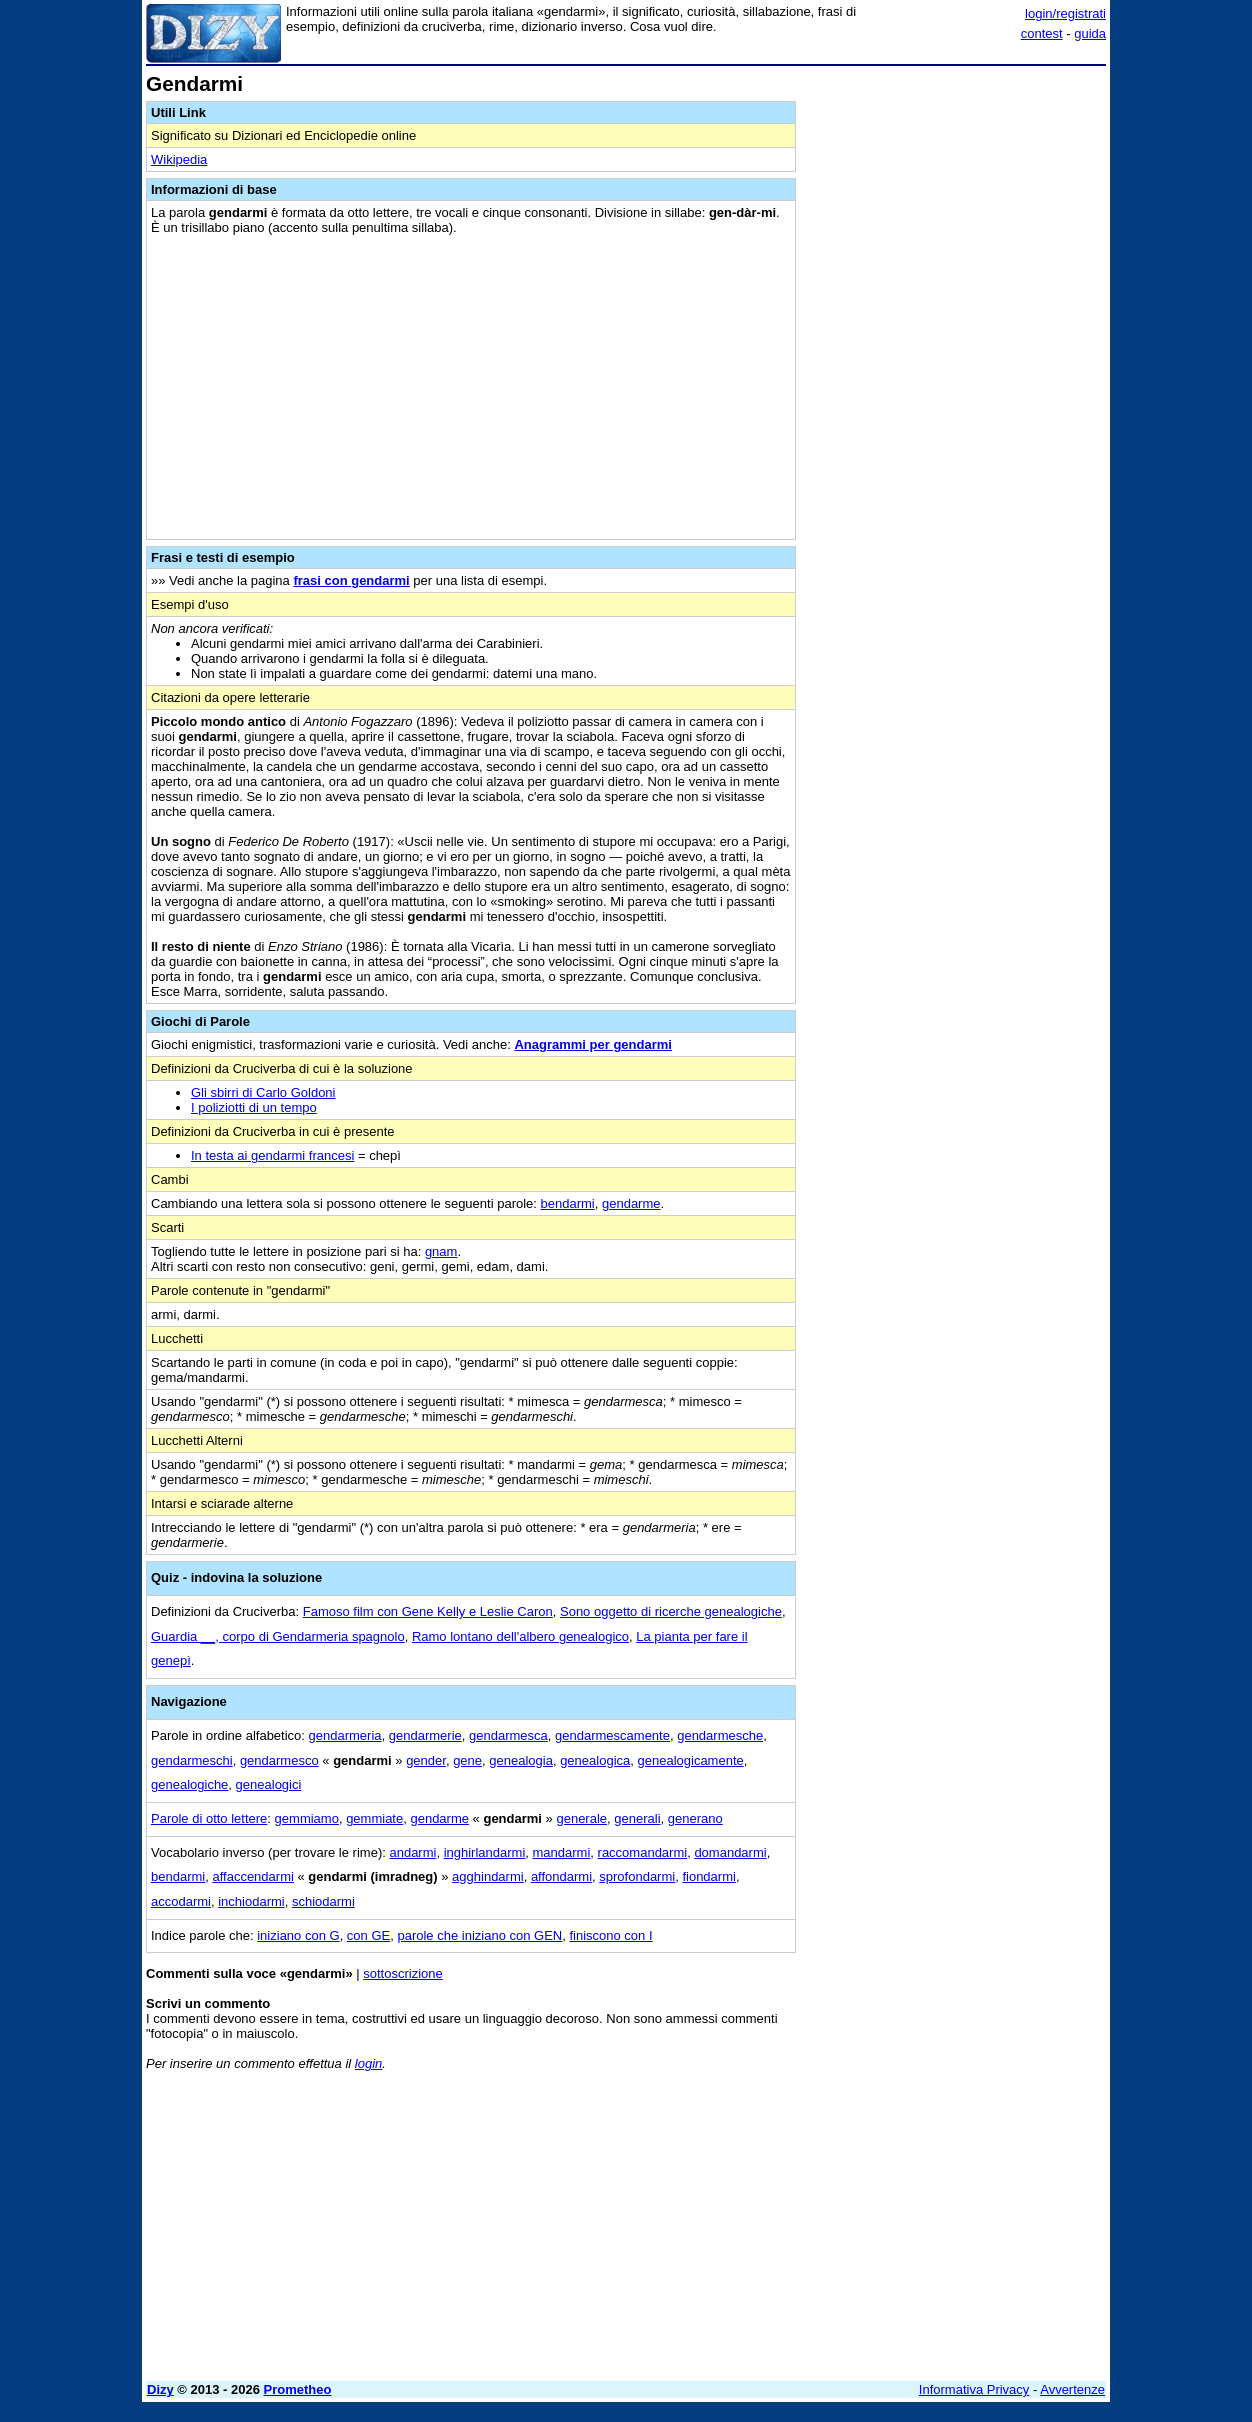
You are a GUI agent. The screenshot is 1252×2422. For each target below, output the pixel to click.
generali (637, 1818)
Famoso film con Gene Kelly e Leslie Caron (428, 1611)
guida (1090, 33)
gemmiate (374, 1818)
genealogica (595, 1760)
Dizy (160, 2389)
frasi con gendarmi (351, 580)
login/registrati (1065, 13)
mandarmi (562, 1852)
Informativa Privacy (974, 2389)
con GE (368, 1935)
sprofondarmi (637, 1876)
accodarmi (181, 1901)
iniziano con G (298, 1935)
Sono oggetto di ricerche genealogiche (671, 1611)
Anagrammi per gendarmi (593, 1044)
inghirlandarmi (485, 1852)
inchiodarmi (251, 1901)
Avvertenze (1072, 2389)
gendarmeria (345, 1735)
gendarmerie (425, 1735)
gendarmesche (720, 1735)
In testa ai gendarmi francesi (272, 1155)
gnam (441, 1251)
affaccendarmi (252, 1876)
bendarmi (568, 1203)
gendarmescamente (612, 1735)
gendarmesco (279, 1760)
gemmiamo (307, 1818)
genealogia (521, 1760)
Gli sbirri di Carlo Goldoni (263, 1092)
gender (426, 1760)
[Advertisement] (956, 373)
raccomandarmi (643, 1852)
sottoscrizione (402, 1973)
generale (581, 1818)
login (368, 2063)
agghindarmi (488, 1876)
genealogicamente (691, 1760)
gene (467, 1760)
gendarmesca (508, 1735)
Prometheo (298, 2389)
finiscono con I (610, 1935)
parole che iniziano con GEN (479, 1935)
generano (695, 1818)
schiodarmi (323, 1901)
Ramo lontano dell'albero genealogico (520, 1636)
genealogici (269, 1784)
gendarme (631, 1203)
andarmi (412, 1852)
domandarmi (730, 1852)
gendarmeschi (192, 1760)
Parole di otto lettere (209, 1818)
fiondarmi (708, 1876)
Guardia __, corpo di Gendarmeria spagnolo (278, 1636)
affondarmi (561, 1876)
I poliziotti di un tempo (254, 1107)
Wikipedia (179, 159)
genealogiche (189, 1784)
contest (1042, 33)
